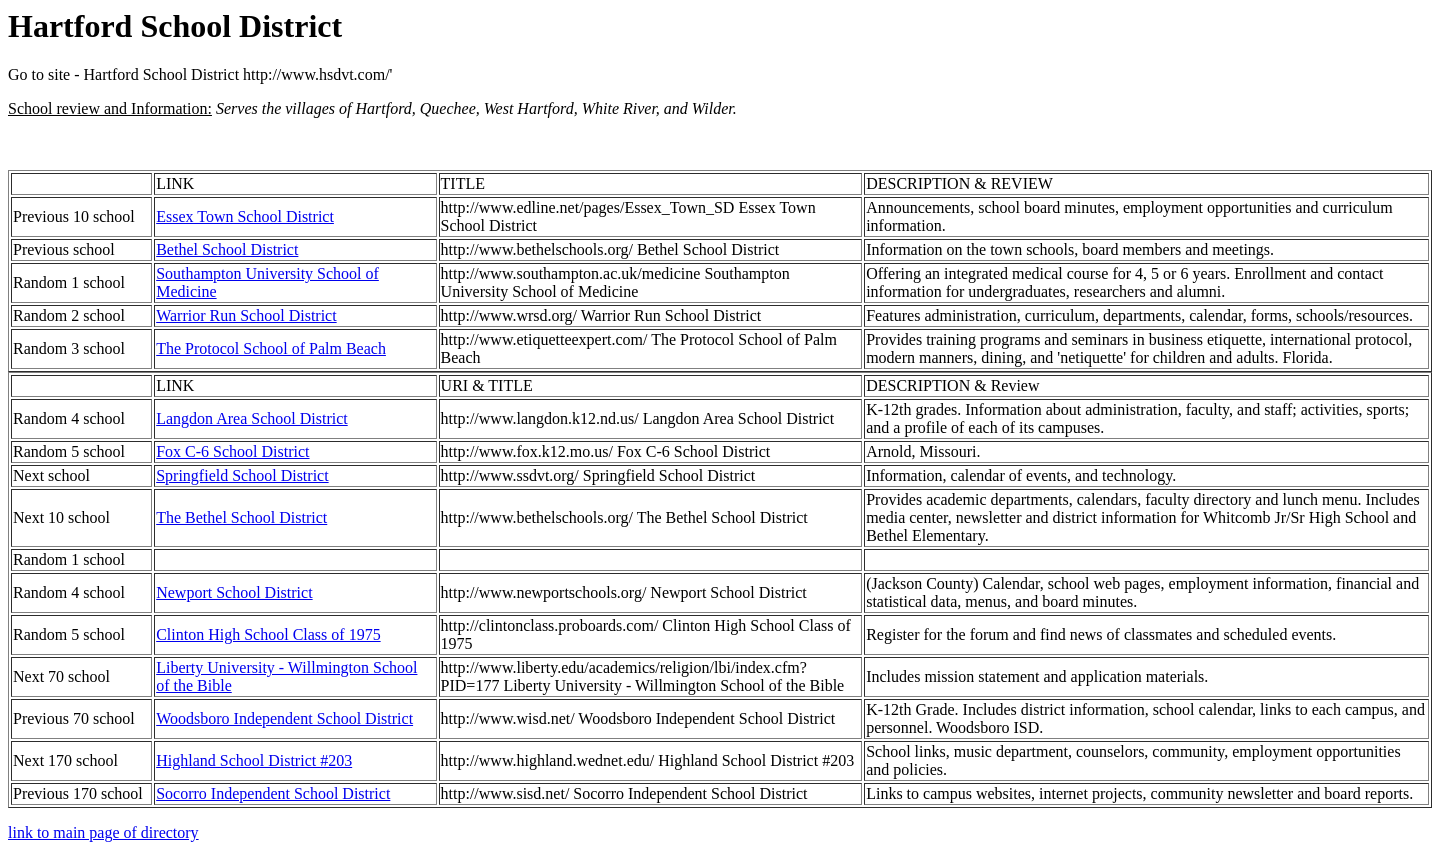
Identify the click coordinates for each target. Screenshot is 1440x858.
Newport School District (234, 592)
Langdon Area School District (252, 418)
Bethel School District (227, 249)
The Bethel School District (241, 517)
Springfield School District (242, 475)
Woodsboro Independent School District (284, 718)
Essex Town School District (245, 216)
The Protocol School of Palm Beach (271, 348)
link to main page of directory (103, 832)
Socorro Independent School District (273, 793)
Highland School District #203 (254, 760)
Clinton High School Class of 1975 (268, 634)
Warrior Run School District (246, 315)
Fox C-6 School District (232, 451)
